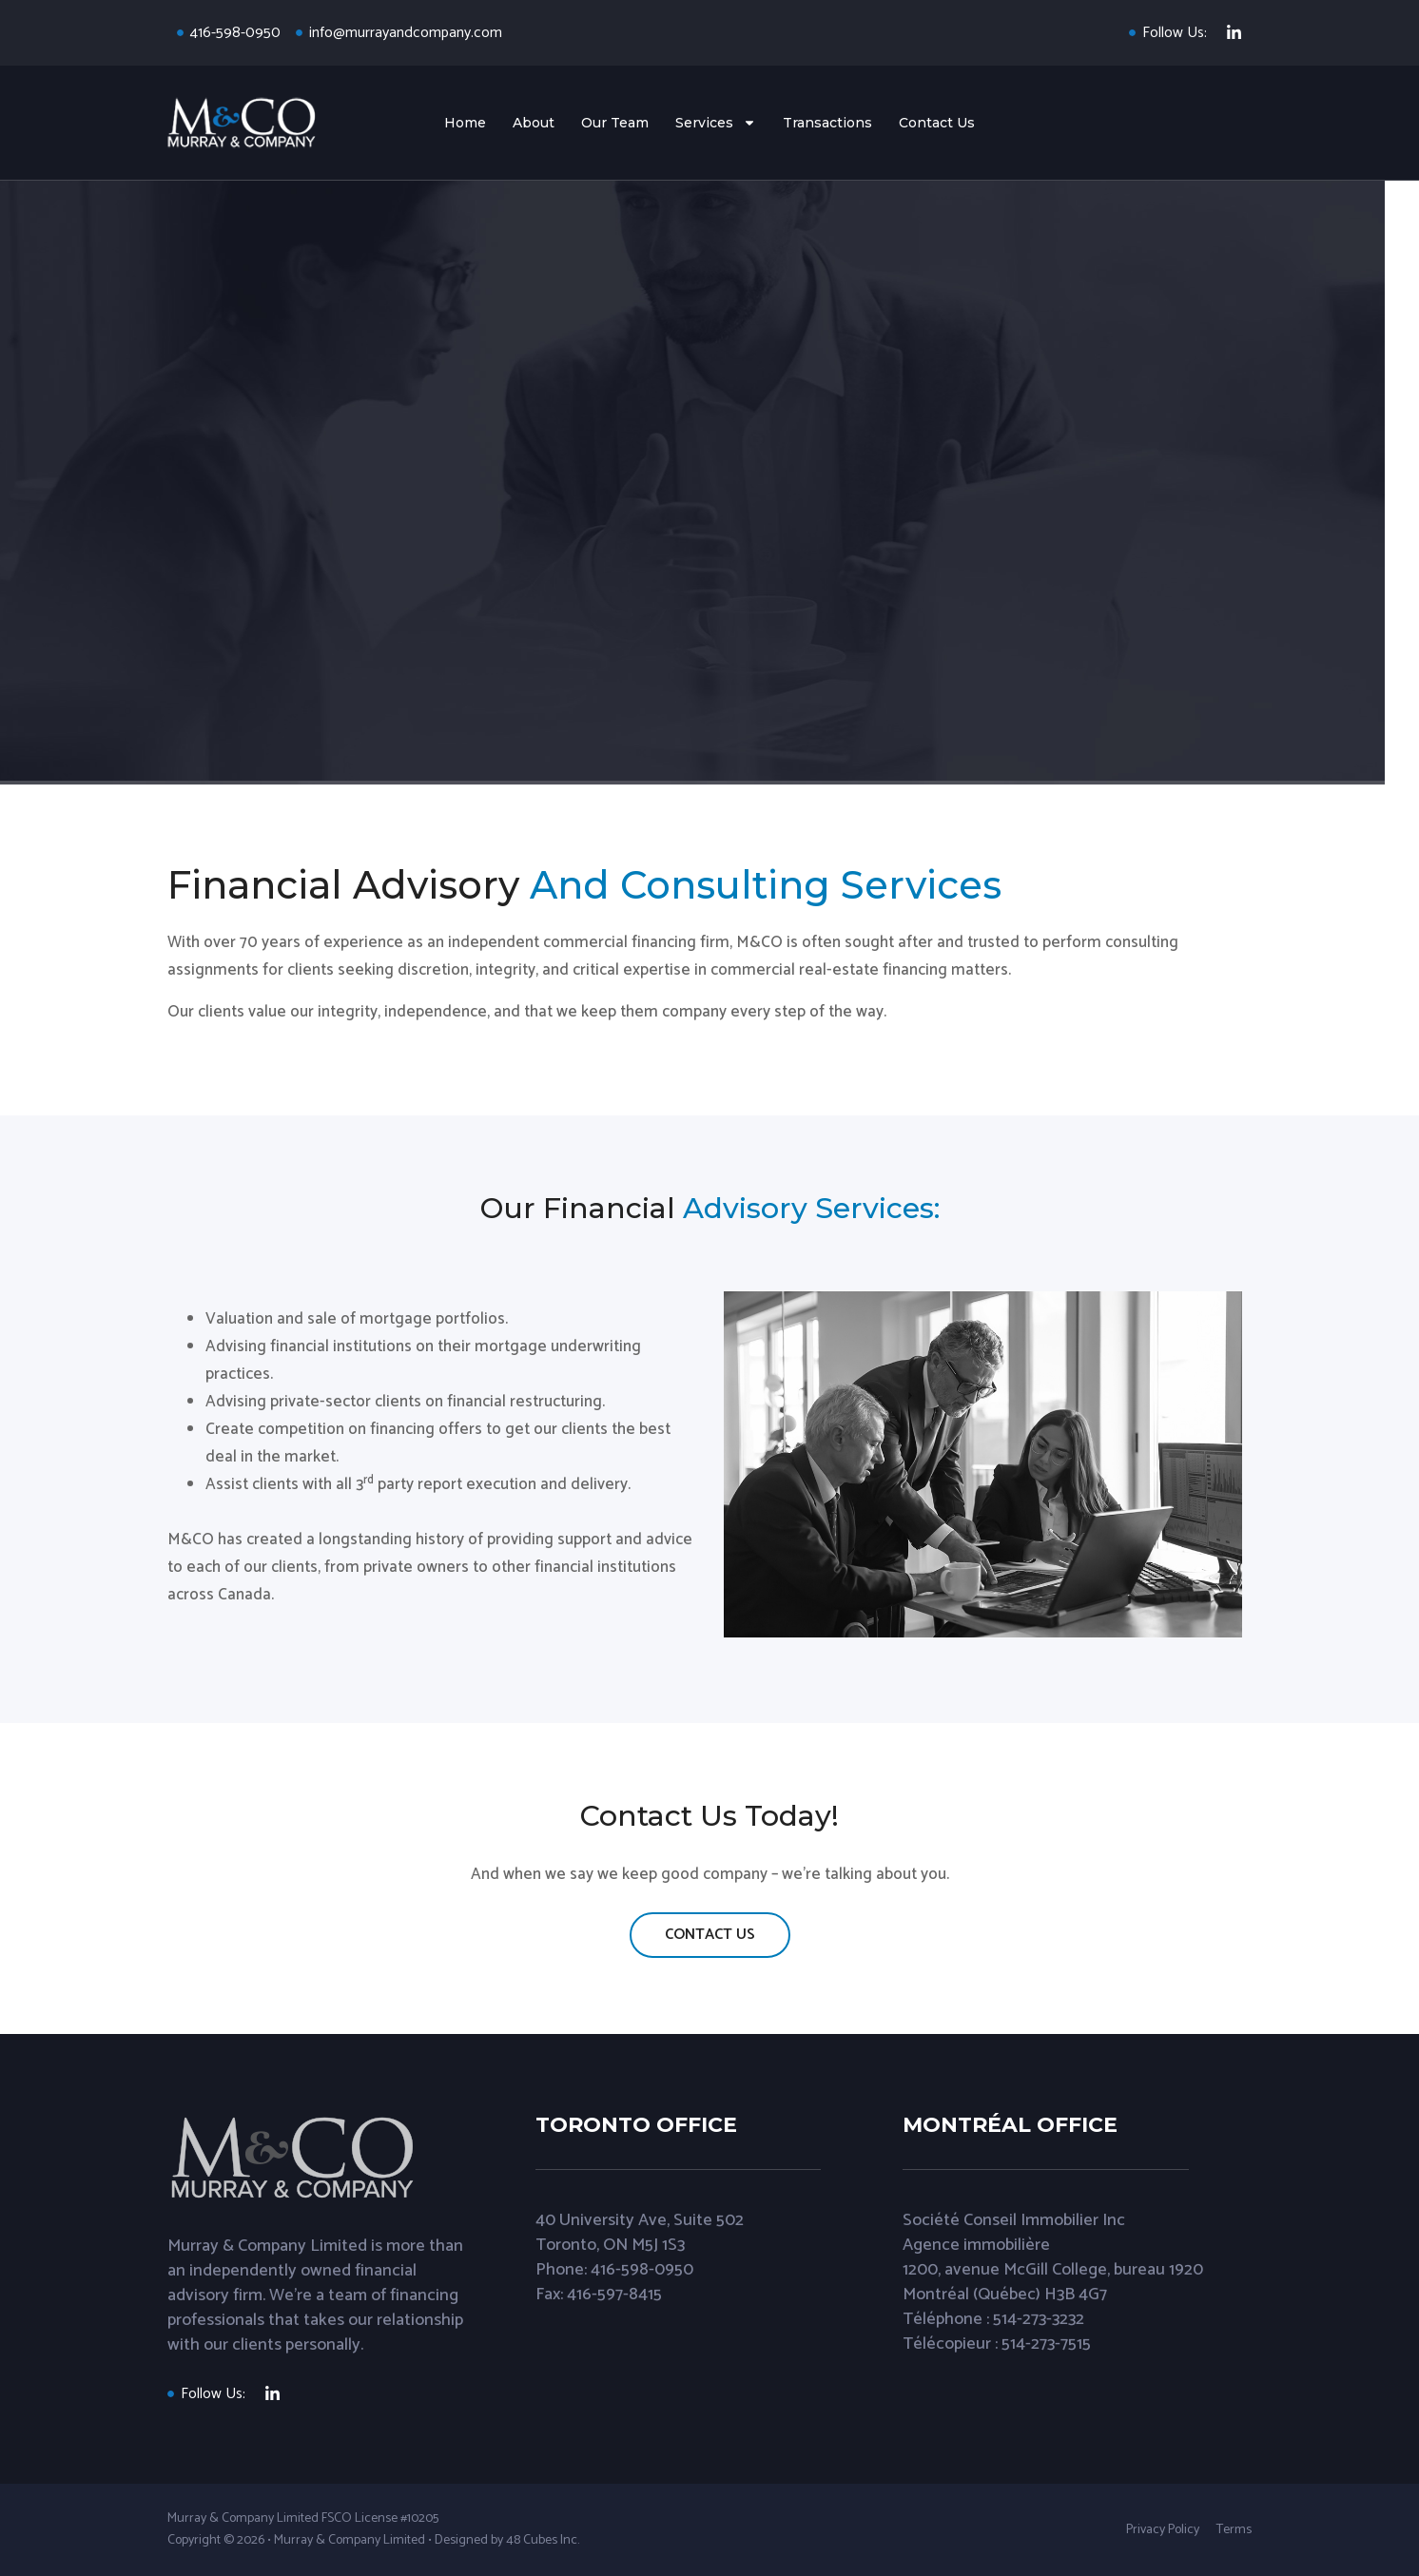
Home (465, 122)
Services (715, 123)
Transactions (827, 122)
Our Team (615, 122)
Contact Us (937, 122)
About (533, 122)
